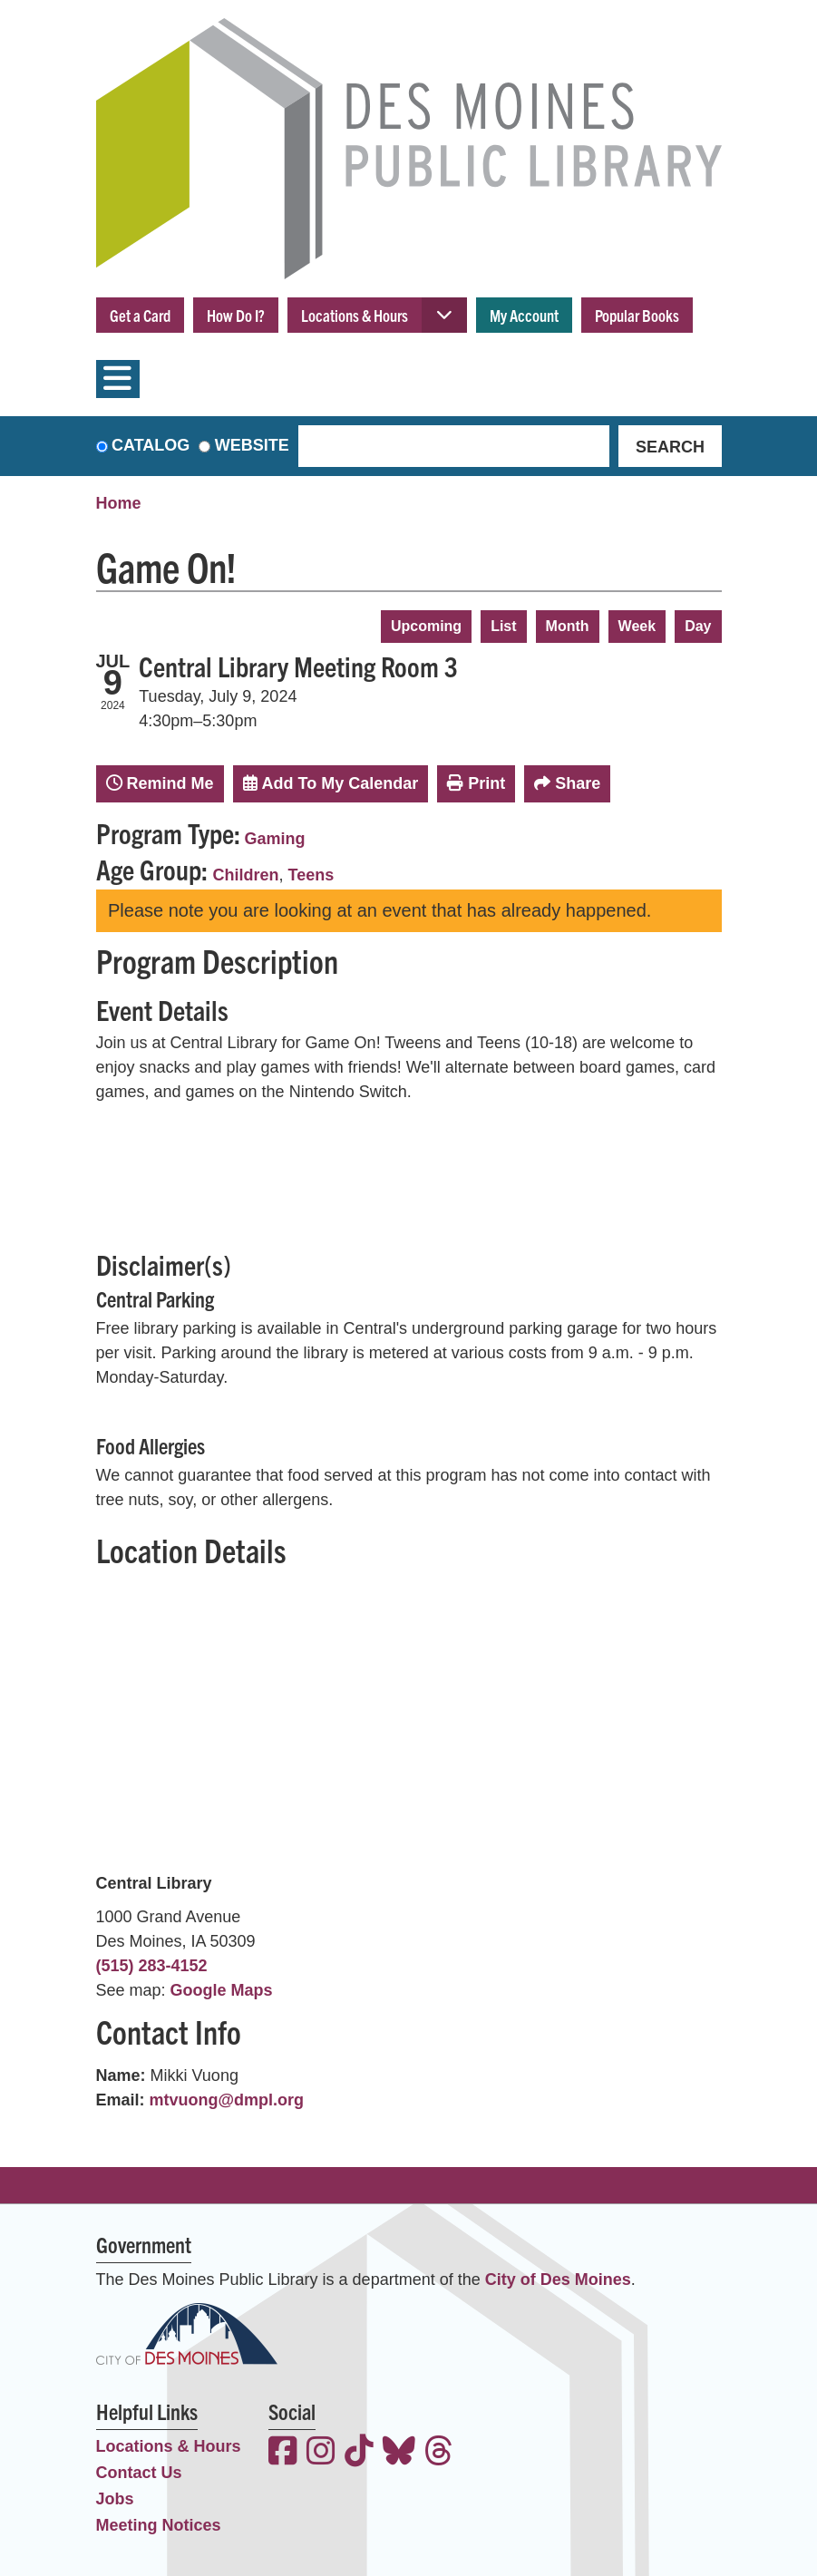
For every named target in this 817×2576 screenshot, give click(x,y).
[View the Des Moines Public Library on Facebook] (282, 2453)
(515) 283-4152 (152, 1966)
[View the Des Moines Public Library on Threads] (438, 2453)
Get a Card (140, 315)
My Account (524, 315)
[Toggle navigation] (118, 379)
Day (698, 626)
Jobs (115, 2499)
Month (567, 626)
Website (252, 445)
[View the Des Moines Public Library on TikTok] (359, 2453)
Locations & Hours (354, 315)
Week (637, 626)
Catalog (151, 445)
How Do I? (236, 315)
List (503, 626)
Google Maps (221, 1990)
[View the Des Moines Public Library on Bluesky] (399, 2453)
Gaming (275, 839)
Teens (311, 875)
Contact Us (139, 2473)
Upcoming (426, 626)
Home (118, 503)
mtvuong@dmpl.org (227, 2100)
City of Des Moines (558, 2279)
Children (246, 875)
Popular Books (637, 315)
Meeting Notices (158, 2525)
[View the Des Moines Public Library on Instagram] (321, 2453)
